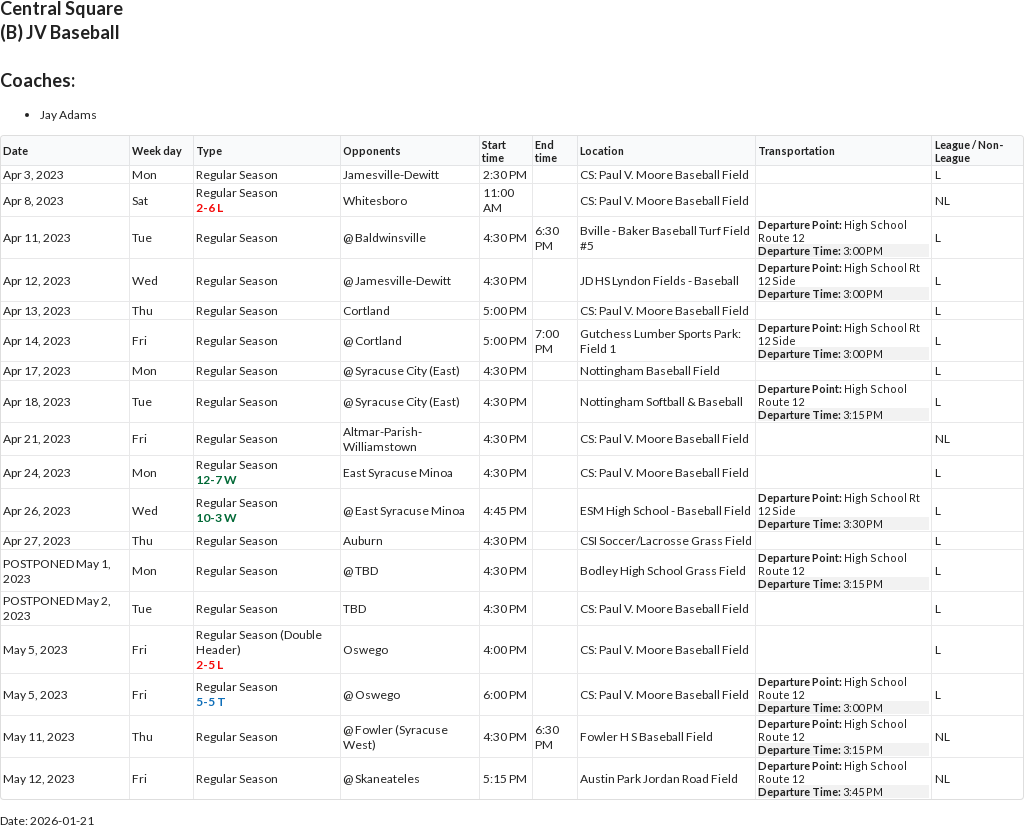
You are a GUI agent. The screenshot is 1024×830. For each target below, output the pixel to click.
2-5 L (209, 664)
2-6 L (209, 207)
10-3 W (216, 517)
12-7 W (216, 479)
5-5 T (211, 701)
